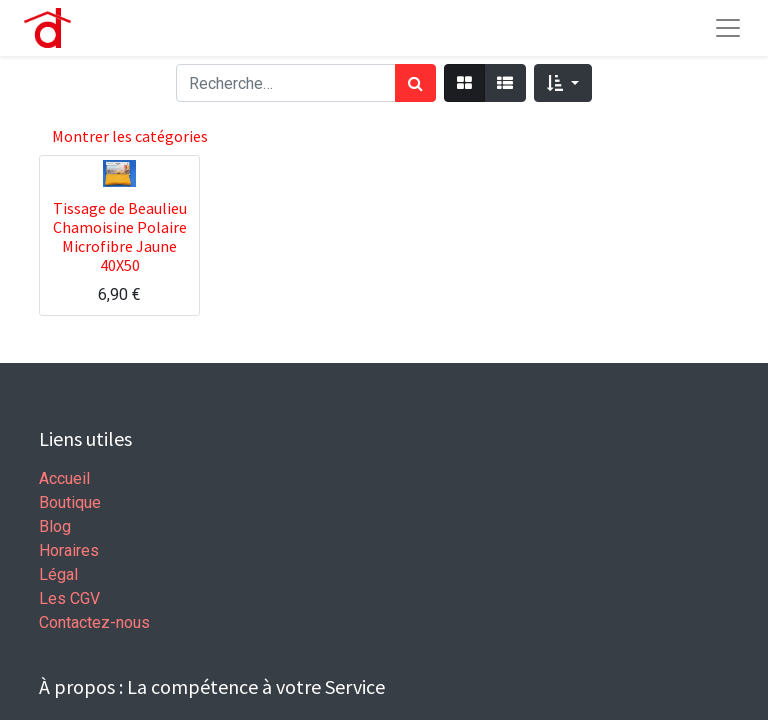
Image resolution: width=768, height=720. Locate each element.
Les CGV (69, 598)
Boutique (70, 502)
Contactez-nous (94, 622)
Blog (55, 526)
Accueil (64, 478)
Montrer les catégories (130, 136)
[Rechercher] (415, 83)
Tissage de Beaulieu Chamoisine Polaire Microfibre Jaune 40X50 (120, 237)
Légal (58, 574)
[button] (562, 83)
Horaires (69, 550)
